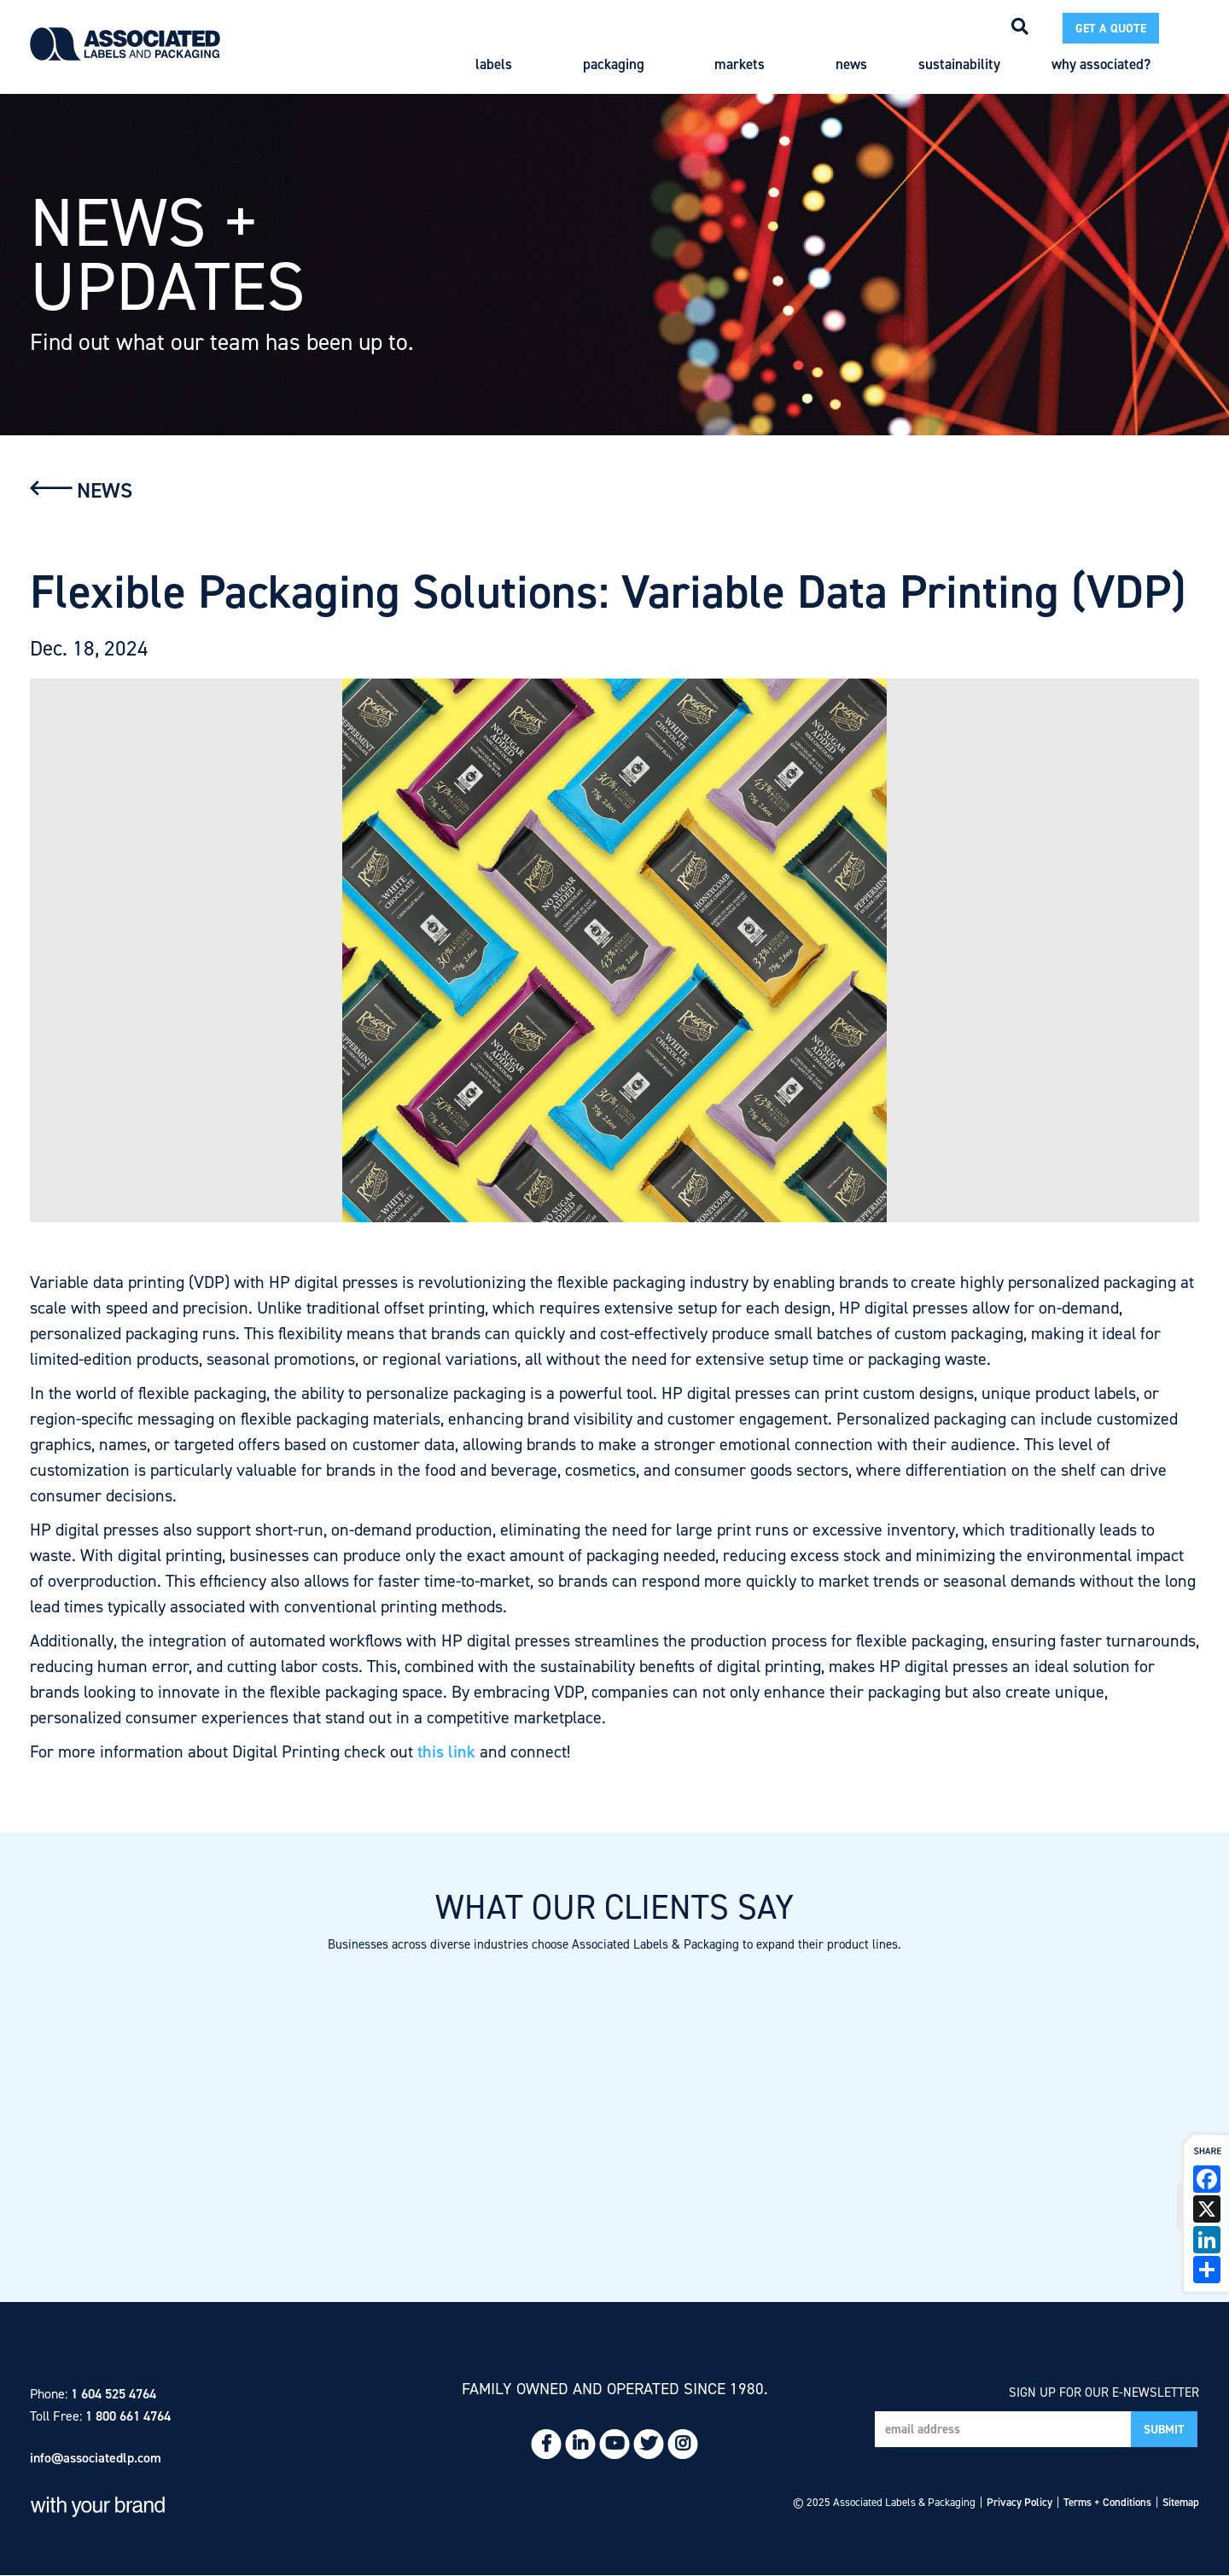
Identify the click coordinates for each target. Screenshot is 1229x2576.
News (851, 64)
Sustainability (959, 64)
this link (446, 1751)
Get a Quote (1110, 28)
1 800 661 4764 (128, 2416)
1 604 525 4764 (113, 2394)
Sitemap (1180, 2502)
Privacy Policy (1019, 2502)
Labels (503, 64)
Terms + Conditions (1107, 2502)
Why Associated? (1110, 64)
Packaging (623, 64)
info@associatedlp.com (95, 2458)
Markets (749, 64)
